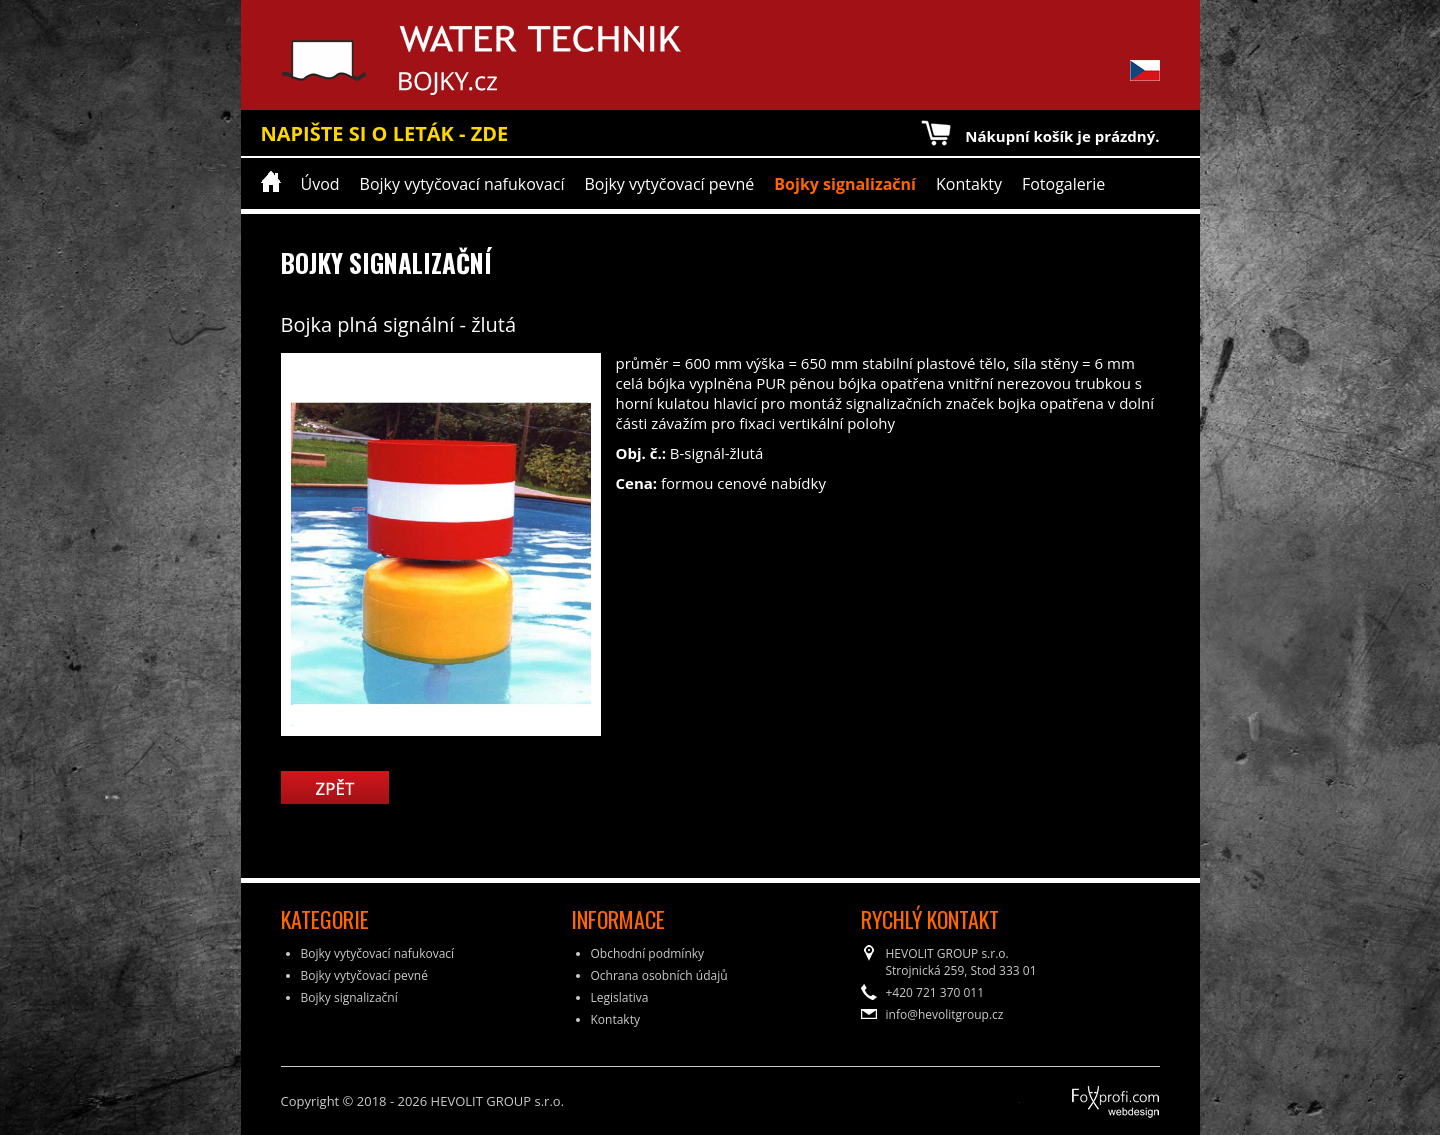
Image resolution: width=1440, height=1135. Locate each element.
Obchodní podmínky (648, 953)
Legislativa (620, 997)
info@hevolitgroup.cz (945, 1014)
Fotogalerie (1063, 184)
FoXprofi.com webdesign (1060, 1095)
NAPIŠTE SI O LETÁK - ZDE (385, 133)
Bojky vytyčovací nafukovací (462, 184)
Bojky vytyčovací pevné (669, 184)
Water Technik (353, 60)
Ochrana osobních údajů (659, 975)
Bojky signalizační (845, 184)
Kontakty (969, 184)
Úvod (320, 184)
